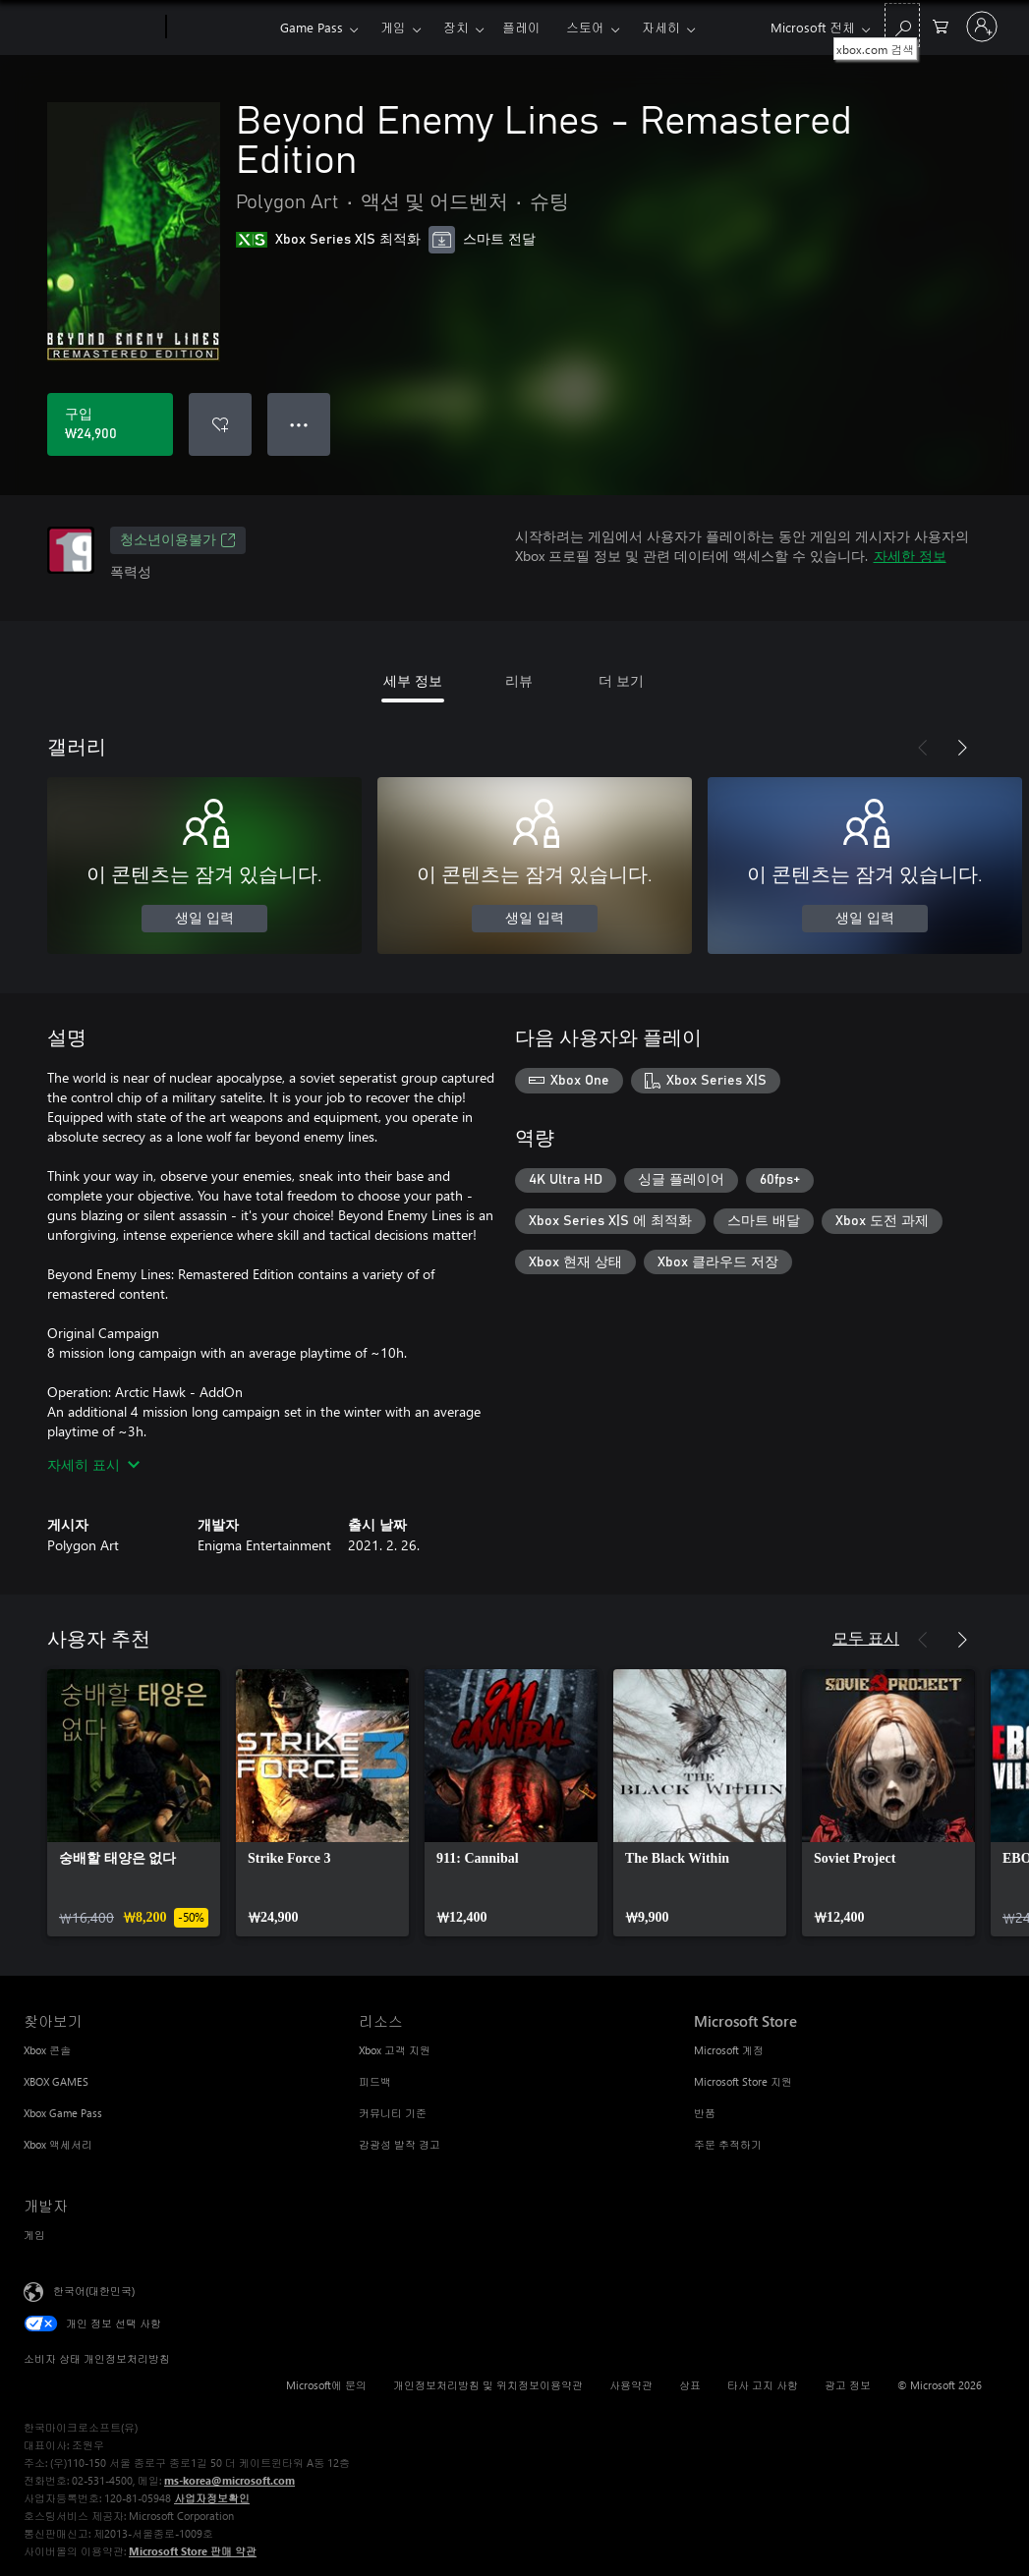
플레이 (521, 27)
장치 (456, 27)
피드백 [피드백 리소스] (375, 2081)
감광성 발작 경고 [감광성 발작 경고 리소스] (399, 2144)
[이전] (923, 747)
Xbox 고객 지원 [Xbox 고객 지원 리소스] (394, 2050)
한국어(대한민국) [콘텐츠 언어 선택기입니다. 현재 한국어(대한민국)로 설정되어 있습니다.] (94, 2290)
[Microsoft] (91, 27)
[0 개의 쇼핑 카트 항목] (940, 25)
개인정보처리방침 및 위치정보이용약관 (488, 2385)
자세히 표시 (93, 1464)
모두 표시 (865, 1637)
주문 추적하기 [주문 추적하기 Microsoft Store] (728, 2144)
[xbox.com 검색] (902, 25)
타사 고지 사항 (762, 2385)
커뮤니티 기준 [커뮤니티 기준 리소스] (393, 2112)
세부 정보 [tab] (412, 680)
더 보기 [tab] (621, 680)
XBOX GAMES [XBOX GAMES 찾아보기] (56, 2081)
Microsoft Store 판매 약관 (193, 2551)
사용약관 (631, 2385)
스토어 (585, 27)
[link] (133, 1802)
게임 (393, 27)
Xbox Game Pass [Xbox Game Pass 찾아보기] (63, 2112)
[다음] (962, 747)
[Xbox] (220, 27)
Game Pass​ (311, 27)
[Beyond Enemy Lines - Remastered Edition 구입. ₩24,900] (110, 424)
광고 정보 (848, 2385)
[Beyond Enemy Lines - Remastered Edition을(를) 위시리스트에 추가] (220, 424)
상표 (690, 2385)
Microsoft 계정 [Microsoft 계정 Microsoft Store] (729, 2050)
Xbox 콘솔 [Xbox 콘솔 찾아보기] (47, 2050)
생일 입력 (204, 918)
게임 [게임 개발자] (34, 2234)
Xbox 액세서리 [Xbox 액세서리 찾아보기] (58, 2144)
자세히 (661, 27)
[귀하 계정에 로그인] (981, 26)
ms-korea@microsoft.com (229, 2480)
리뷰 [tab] (519, 680)
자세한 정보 (910, 555)
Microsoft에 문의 (326, 2385)
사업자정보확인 (212, 2498)
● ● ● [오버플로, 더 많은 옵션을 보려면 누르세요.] (299, 424)
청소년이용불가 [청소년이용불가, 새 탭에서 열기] (178, 540)
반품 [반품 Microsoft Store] (704, 2112)
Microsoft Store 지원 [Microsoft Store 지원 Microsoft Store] (743, 2081)
